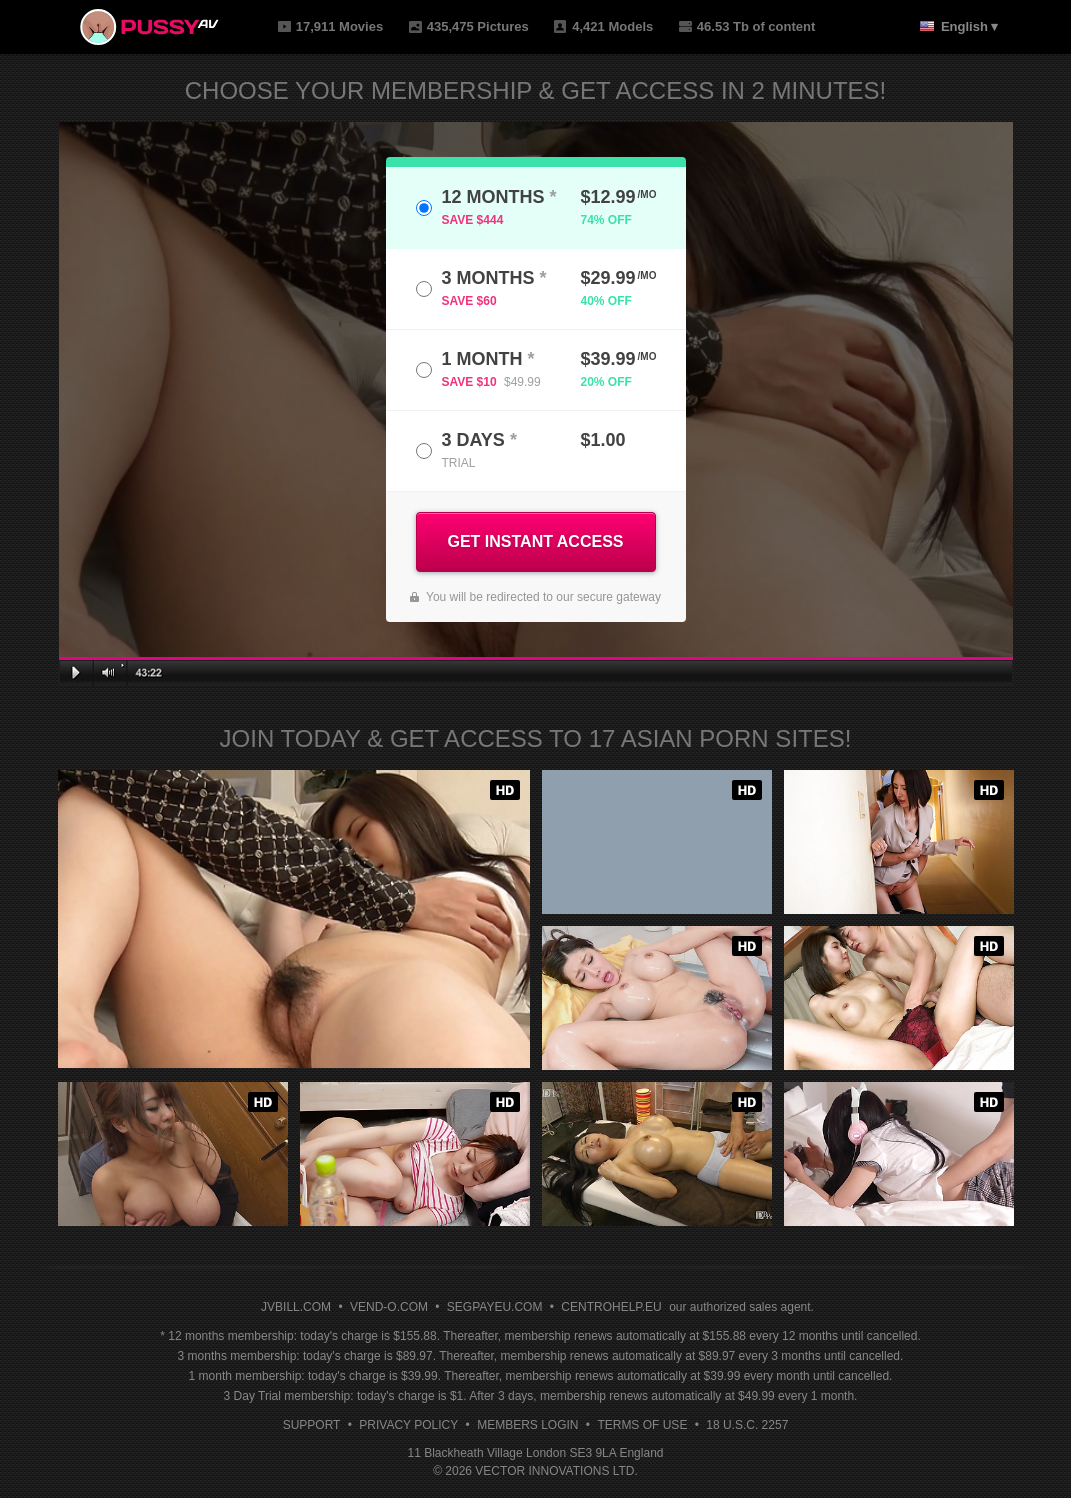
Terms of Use (642, 1425)
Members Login (527, 1425)
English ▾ (970, 26)
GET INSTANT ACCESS (535, 541)
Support (312, 1425)
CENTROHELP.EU (611, 1307)
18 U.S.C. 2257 (747, 1425)
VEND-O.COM (389, 1307)
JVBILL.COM (296, 1307)
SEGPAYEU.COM (495, 1307)
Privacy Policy (408, 1425)
